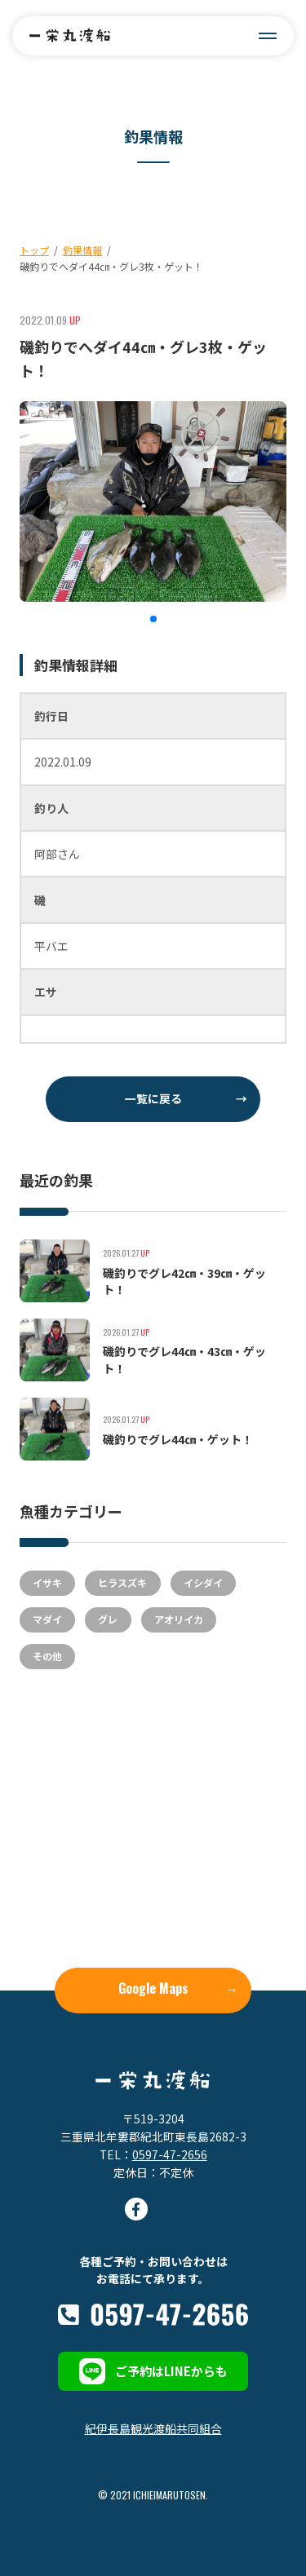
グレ (108, 1619)
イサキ (47, 1582)
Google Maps (178, 1988)
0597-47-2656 (169, 2154)
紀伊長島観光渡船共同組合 (153, 2428)
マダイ (47, 1619)
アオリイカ (178, 1619)
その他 (47, 1656)
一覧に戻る (186, 1098)
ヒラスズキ (122, 1582)
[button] (153, 619)
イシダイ (203, 1582)
